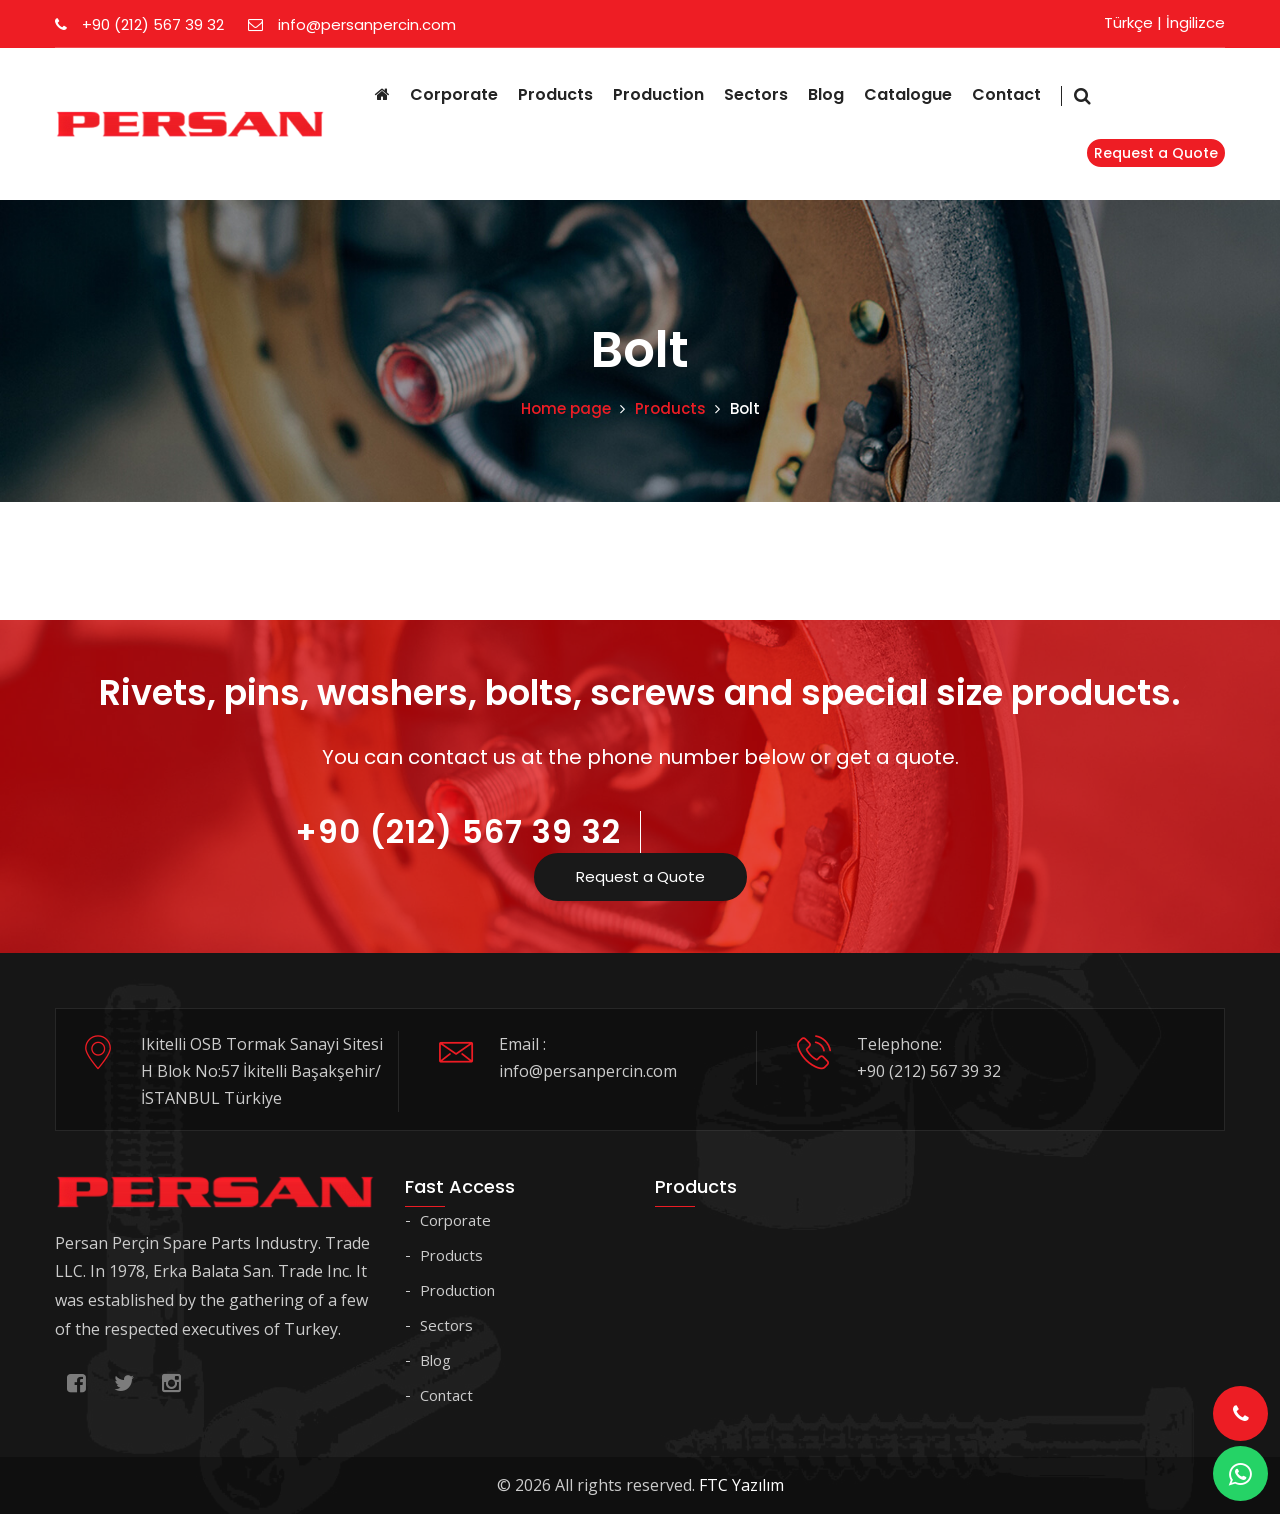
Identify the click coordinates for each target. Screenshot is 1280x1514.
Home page (566, 408)
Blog (826, 94)
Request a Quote (1156, 153)
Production (658, 94)
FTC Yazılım (741, 1485)
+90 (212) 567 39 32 (139, 24)
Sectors (756, 94)
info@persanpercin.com (352, 24)
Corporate (454, 94)
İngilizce (1195, 22)
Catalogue (908, 94)
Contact (1006, 94)
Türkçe (1128, 22)
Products (555, 94)
